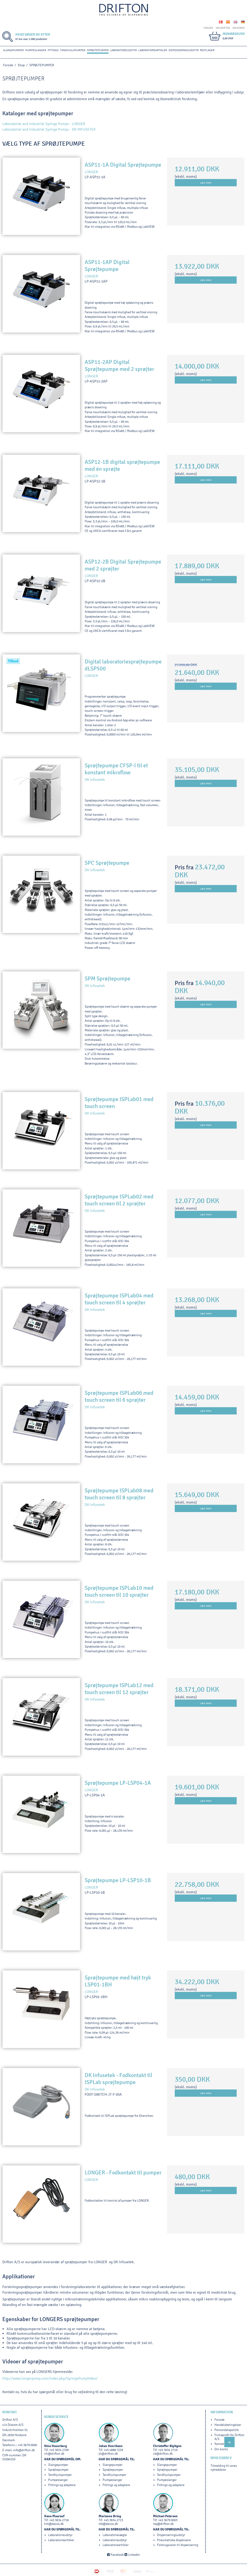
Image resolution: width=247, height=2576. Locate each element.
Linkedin (132, 2555)
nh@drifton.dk (54, 2454)
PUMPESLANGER (35, 50)
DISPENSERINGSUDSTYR (184, 50)
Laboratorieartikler (152, 50)
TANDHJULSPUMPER (72, 50)
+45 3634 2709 (59, 2450)
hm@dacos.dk (54, 2524)
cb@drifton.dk (163, 2454)
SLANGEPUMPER (13, 50)
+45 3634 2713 (113, 2520)
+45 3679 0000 (27, 2445)
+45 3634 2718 (59, 2520)
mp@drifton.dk (163, 2524)
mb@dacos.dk (108, 2524)
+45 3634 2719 (167, 2450)
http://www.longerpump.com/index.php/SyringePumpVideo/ (50, 2378)
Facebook (115, 2555)
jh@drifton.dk (108, 2454)
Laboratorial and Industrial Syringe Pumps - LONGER (43, 124)
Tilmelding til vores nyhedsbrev (223, 2468)
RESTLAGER (207, 50)
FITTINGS (53, 50)
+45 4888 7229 (113, 2450)
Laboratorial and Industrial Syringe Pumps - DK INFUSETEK (49, 129)
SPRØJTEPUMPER (98, 50)
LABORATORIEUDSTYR (123, 50)
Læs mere (205, 182)
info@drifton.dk (24, 2450)
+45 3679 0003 (167, 2520)
